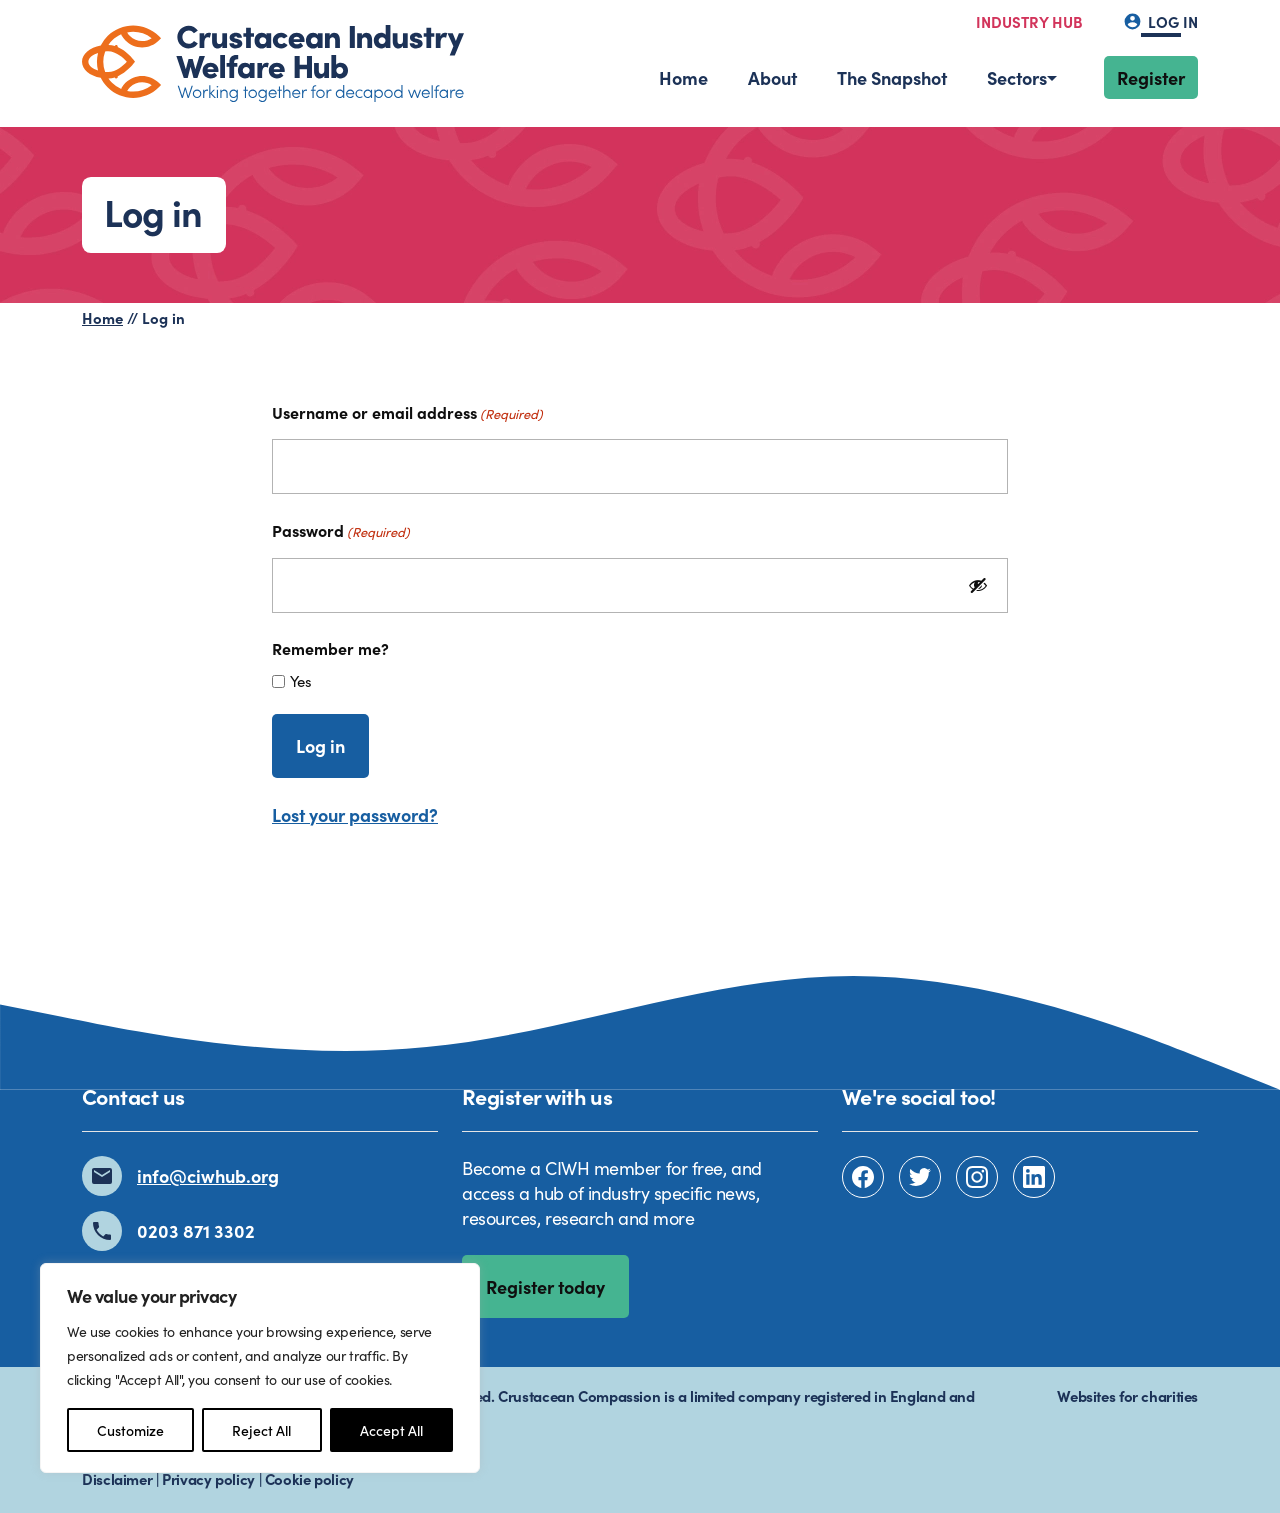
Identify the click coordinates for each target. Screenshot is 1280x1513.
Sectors (1017, 77)
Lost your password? (355, 814)
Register (1151, 77)
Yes (301, 681)
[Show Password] (978, 585)
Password (341, 530)
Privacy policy (208, 1478)
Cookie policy (309, 1478)
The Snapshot (892, 77)
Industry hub (1029, 21)
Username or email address (407, 412)
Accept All (391, 1430)
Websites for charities (1127, 1395)
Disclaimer (117, 1478)
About (772, 77)
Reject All (261, 1430)
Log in (1160, 21)
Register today (545, 1286)
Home (683, 77)
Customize (130, 1430)
